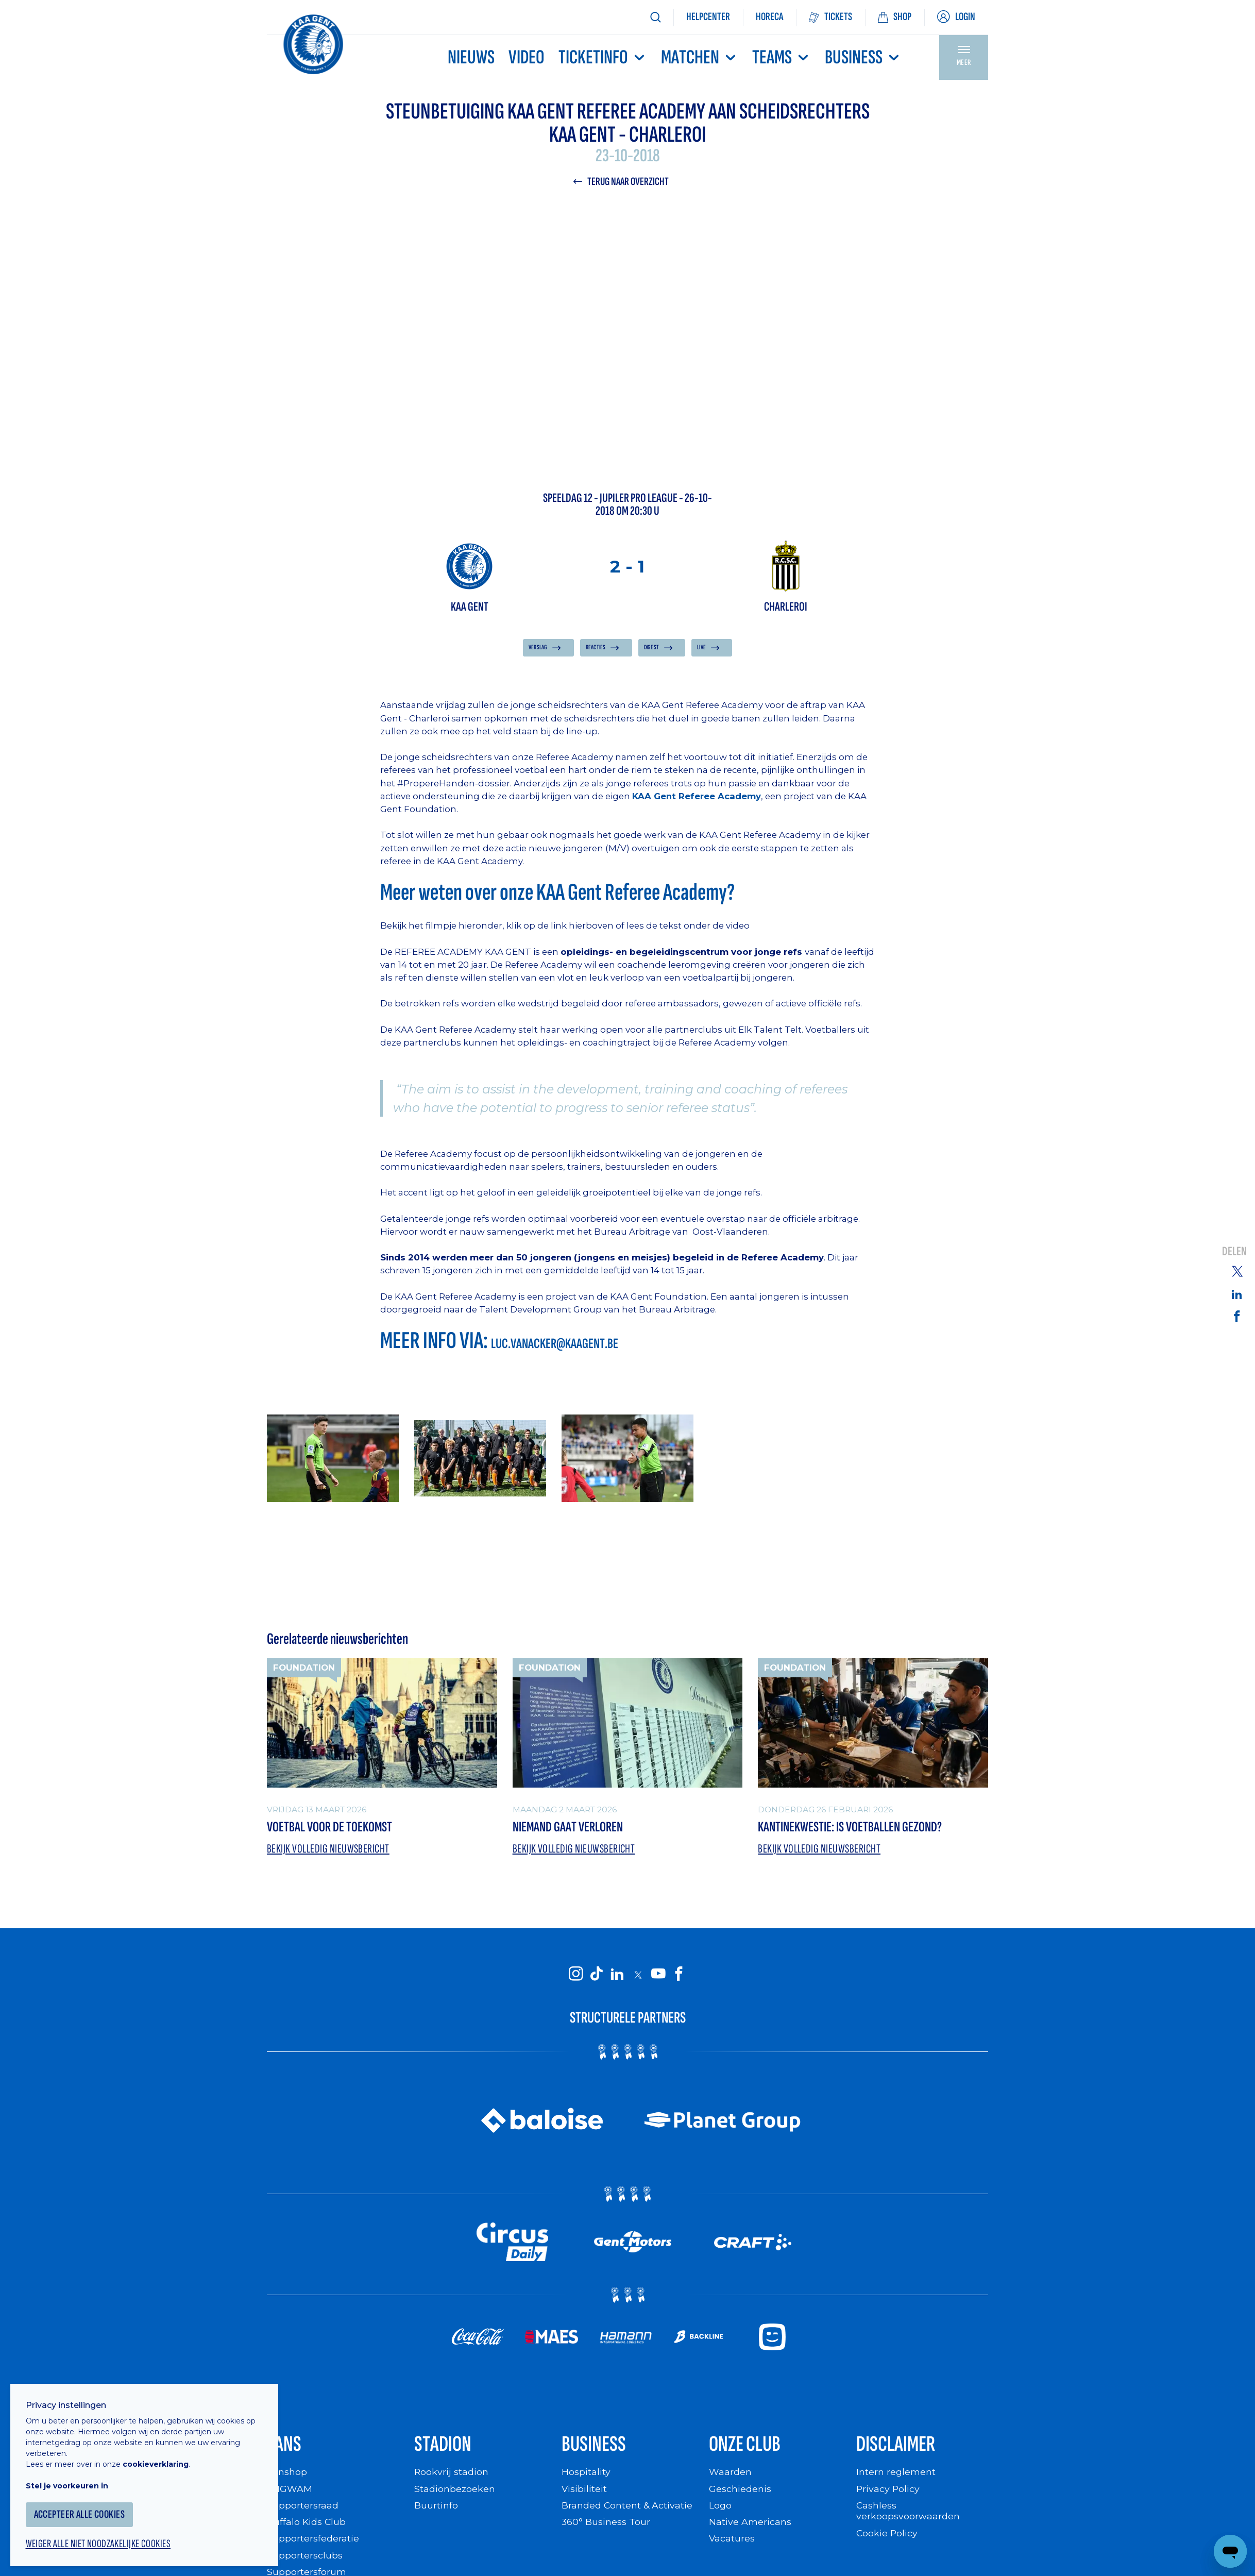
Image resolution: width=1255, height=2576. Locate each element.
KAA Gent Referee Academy (696, 797)
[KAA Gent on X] (638, 1976)
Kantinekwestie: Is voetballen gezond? (852, 1828)
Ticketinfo (602, 57)
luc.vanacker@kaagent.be (557, 1344)
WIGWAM (289, 2491)
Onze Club (747, 2447)
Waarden (730, 2474)
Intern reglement (896, 2474)
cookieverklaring (161, 2457)
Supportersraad (302, 2508)
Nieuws (471, 57)
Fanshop (287, 2474)
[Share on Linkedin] (1237, 1294)
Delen (1234, 1251)
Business (863, 57)
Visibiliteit (584, 2491)
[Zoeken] (655, 17)
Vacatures (732, 2541)
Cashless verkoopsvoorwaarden (908, 2514)
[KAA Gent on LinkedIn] (617, 1976)
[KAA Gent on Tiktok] (596, 1976)
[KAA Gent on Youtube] (658, 1976)
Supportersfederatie (313, 2541)
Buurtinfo (436, 2508)
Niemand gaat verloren (569, 1828)
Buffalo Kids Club (307, 2524)
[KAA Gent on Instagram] (576, 1976)
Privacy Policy (888, 2491)
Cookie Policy (887, 2536)
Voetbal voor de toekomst (331, 1828)
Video (526, 57)
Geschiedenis (740, 2491)
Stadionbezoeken (455, 2491)
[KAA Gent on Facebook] (679, 1976)
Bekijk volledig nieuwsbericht (329, 1850)
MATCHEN (699, 57)
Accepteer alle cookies (84, 2508)
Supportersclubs (305, 2558)
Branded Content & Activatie (627, 2508)
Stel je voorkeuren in (72, 2479)
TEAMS (781, 57)
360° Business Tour (606, 2524)
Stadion (443, 2447)
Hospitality (586, 2474)
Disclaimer (897, 2447)
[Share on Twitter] (1237, 1270)
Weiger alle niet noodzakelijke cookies (103, 2538)
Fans (284, 2447)
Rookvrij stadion (451, 2474)
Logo (720, 2508)
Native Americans (750, 2524)
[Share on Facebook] (1237, 1316)
